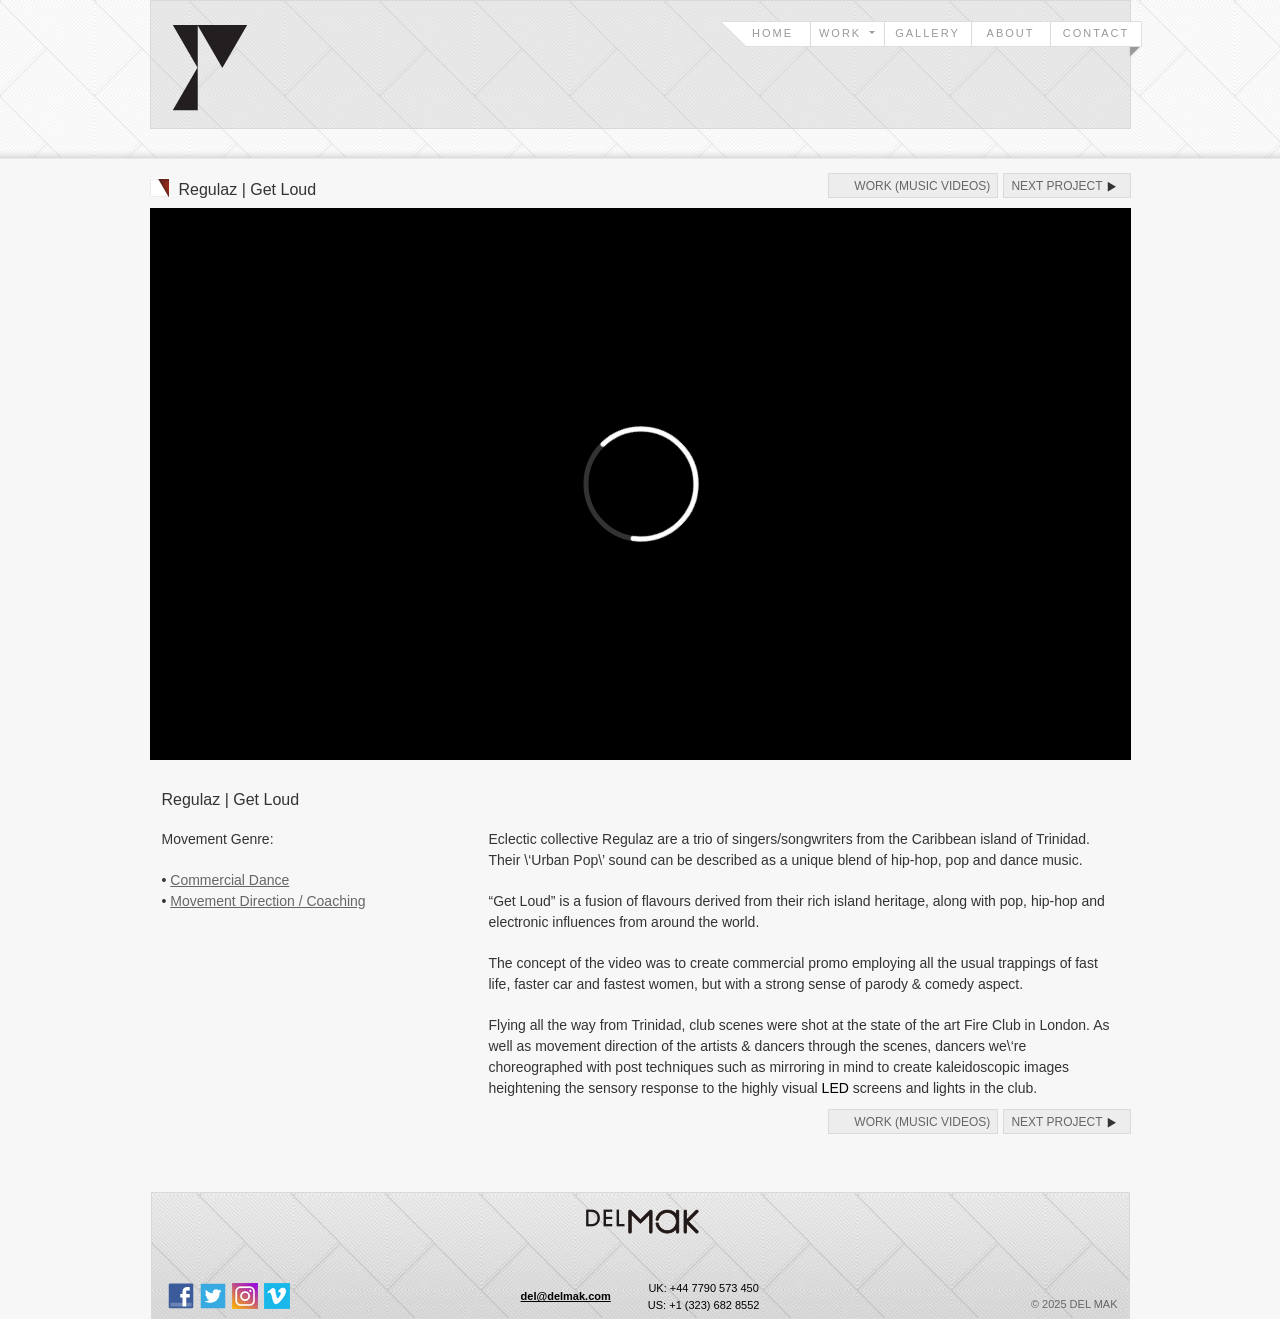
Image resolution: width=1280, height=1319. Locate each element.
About (1011, 33)
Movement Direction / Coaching (267, 901)
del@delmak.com (566, 1296)
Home (772, 33)
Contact (1096, 33)
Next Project (1056, 186)
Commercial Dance (229, 880)
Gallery (927, 33)
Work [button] (842, 33)
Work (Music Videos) (922, 186)
